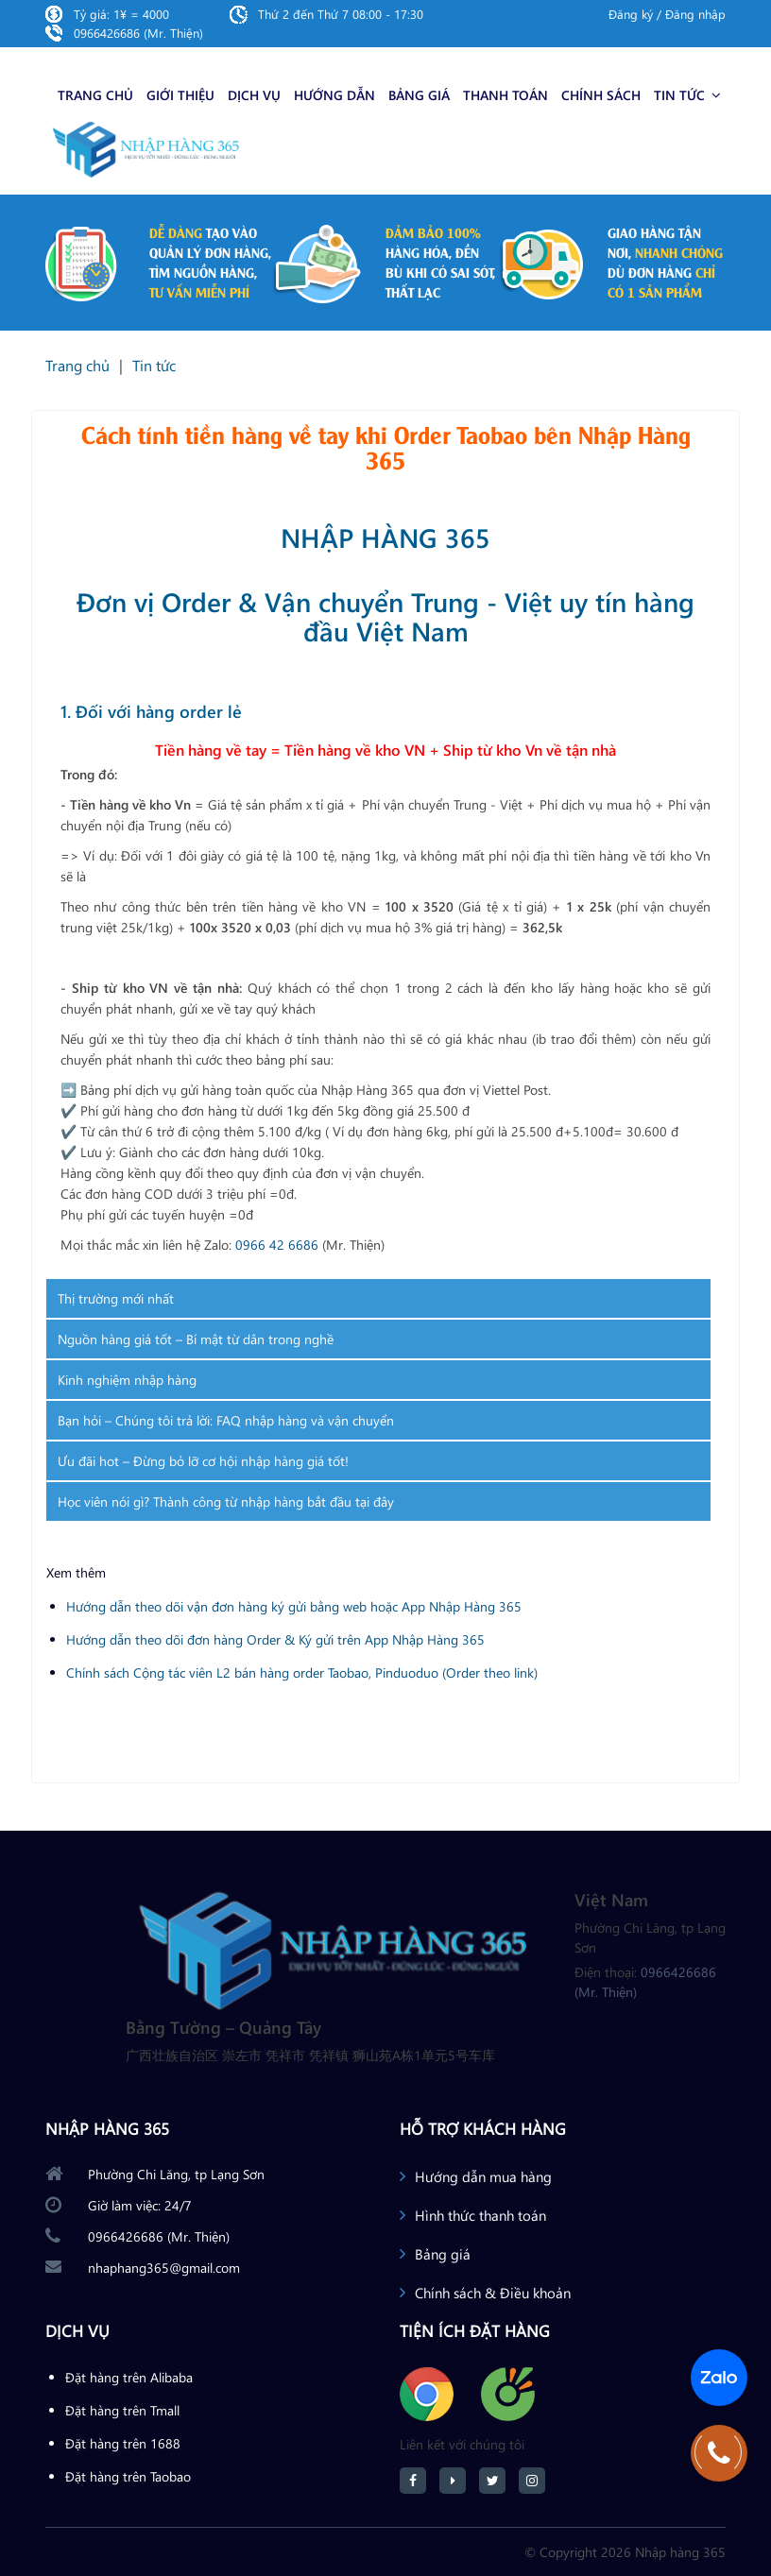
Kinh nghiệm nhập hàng (127, 1380)
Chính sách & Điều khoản (493, 2292)
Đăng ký (630, 14)
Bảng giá (419, 95)
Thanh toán (505, 95)
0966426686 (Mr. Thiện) (138, 33)
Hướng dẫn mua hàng (483, 2176)
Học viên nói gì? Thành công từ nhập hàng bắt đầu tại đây (226, 1501)
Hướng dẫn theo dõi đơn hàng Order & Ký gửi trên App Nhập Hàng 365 (275, 1639)
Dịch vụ (254, 95)
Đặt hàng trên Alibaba (129, 2377)
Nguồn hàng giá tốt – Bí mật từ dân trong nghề (196, 1339)
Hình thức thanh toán (480, 2215)
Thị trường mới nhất (116, 1298)
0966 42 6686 (276, 1245)
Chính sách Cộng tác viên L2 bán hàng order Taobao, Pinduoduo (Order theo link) (302, 1672)
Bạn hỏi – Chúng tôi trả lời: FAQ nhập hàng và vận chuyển (226, 1420)
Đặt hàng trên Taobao (128, 2476)
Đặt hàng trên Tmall (122, 2410)
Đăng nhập (695, 14)
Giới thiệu (180, 95)
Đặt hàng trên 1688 (122, 2443)
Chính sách (601, 95)
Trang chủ (95, 95)
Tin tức (687, 95)
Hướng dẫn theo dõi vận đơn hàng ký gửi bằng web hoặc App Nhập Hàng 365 (294, 1606)
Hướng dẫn (334, 95)
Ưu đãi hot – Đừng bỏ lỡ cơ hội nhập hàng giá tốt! (203, 1461)
